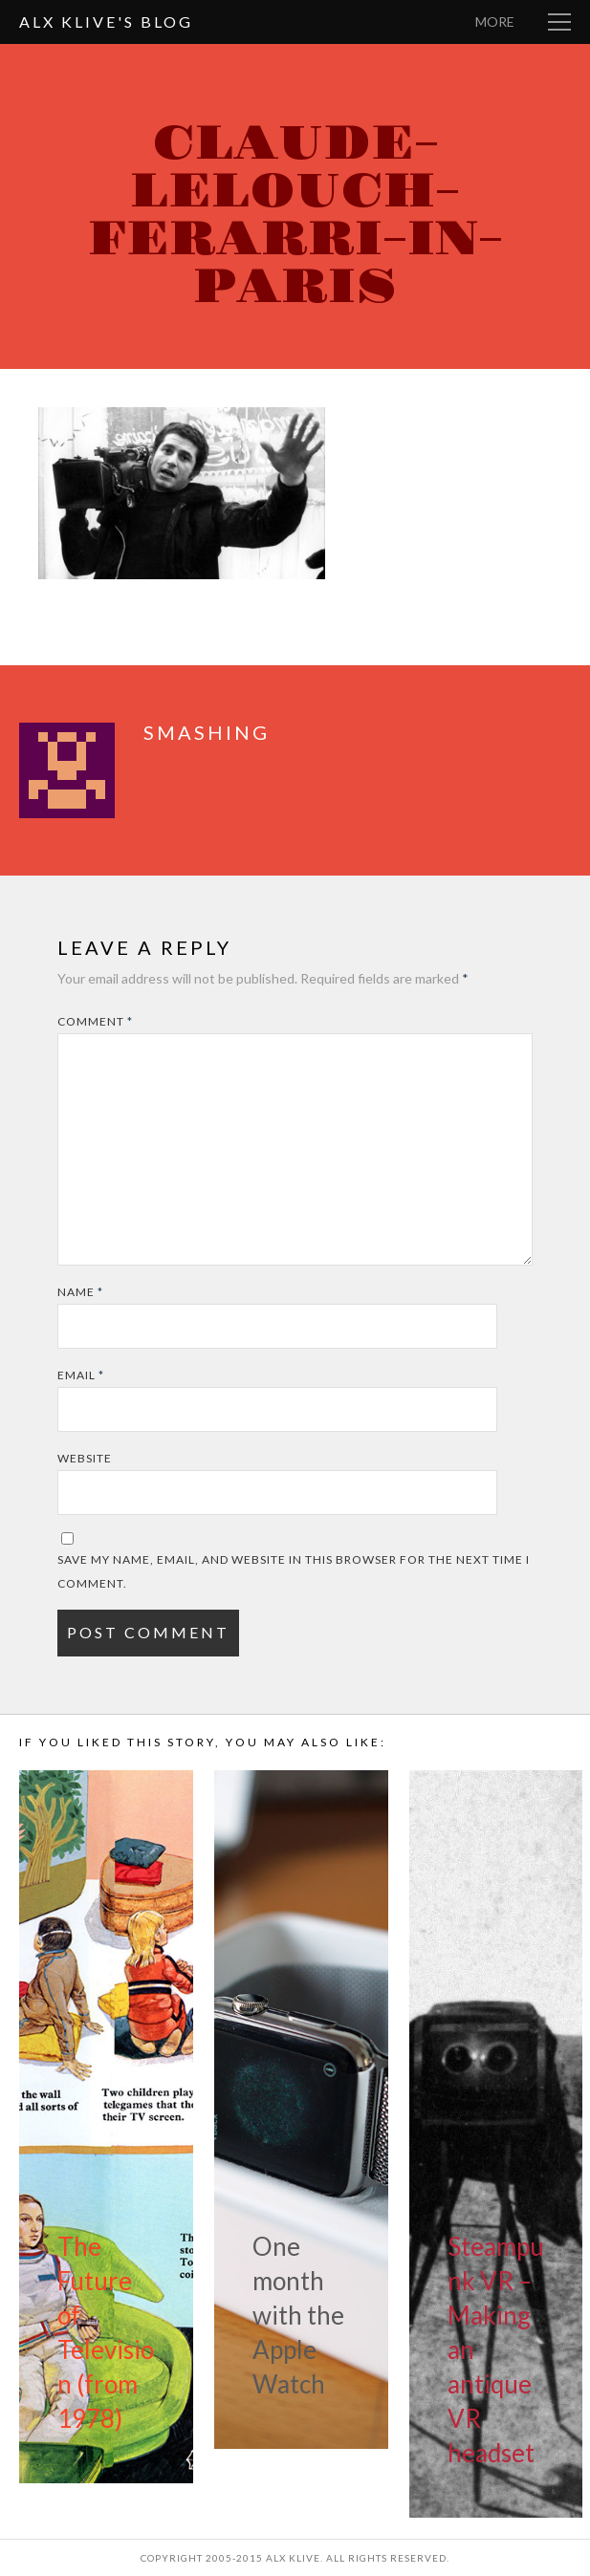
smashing (206, 732)
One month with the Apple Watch (298, 2315)
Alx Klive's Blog (106, 21)
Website (84, 1458)
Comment (95, 1021)
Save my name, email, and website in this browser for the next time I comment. (293, 1571)
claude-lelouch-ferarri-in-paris (295, 215)
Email (80, 1375)
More (494, 21)
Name (80, 1292)
